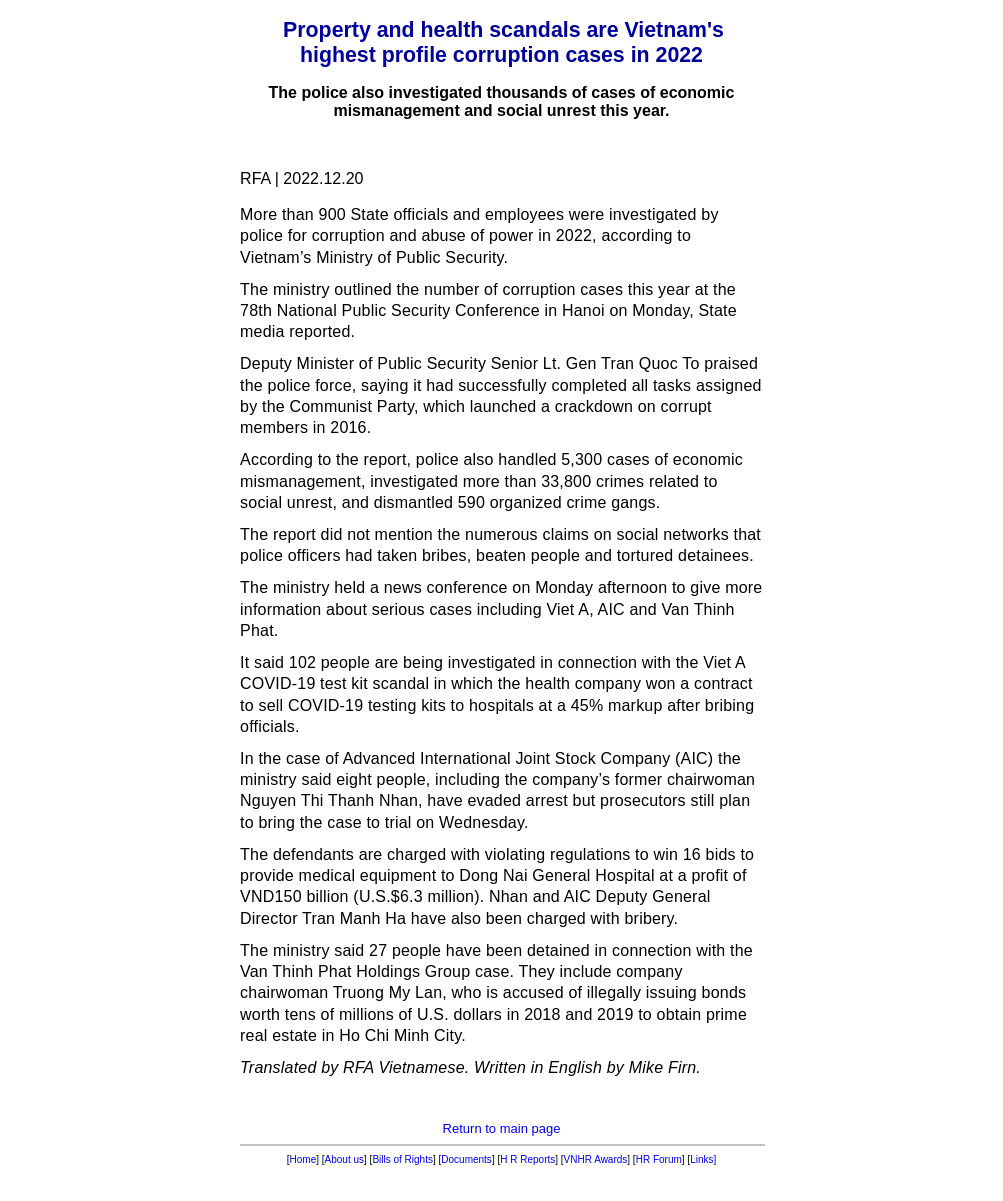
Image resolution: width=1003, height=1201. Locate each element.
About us (344, 1159)
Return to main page (502, 1128)
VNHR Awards (596, 1159)
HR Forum (659, 1159)
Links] (703, 1159)
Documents (466, 1159)
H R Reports (527, 1159)
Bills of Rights (402, 1159)
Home (303, 1159)
